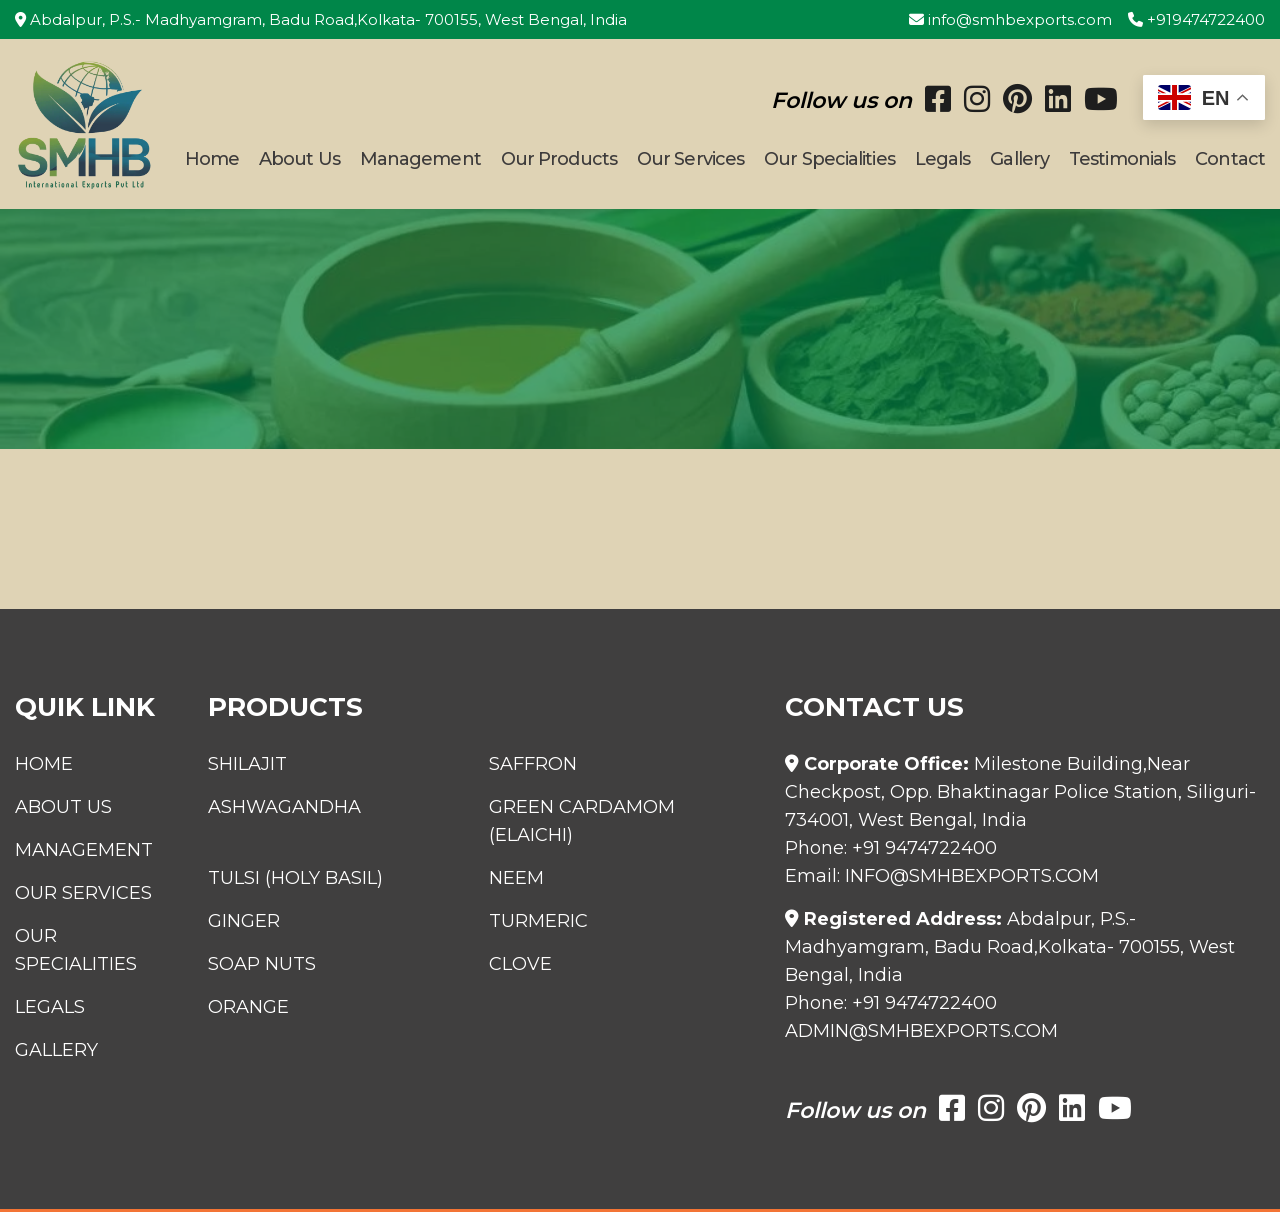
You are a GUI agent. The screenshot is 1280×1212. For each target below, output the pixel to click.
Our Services (690, 159)
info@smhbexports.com (1010, 19)
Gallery (1019, 159)
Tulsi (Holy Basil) (295, 878)
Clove (520, 964)
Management (420, 159)
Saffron (533, 764)
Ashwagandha (284, 807)
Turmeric (538, 921)
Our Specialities (829, 159)
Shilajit (247, 764)
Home (212, 159)
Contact (1230, 159)
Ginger (244, 921)
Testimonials (1122, 159)
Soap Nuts (262, 964)
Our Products (559, 159)
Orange (248, 1007)
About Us (299, 159)
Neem (516, 878)
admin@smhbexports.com (921, 1031)
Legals (943, 159)
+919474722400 (1196, 19)
